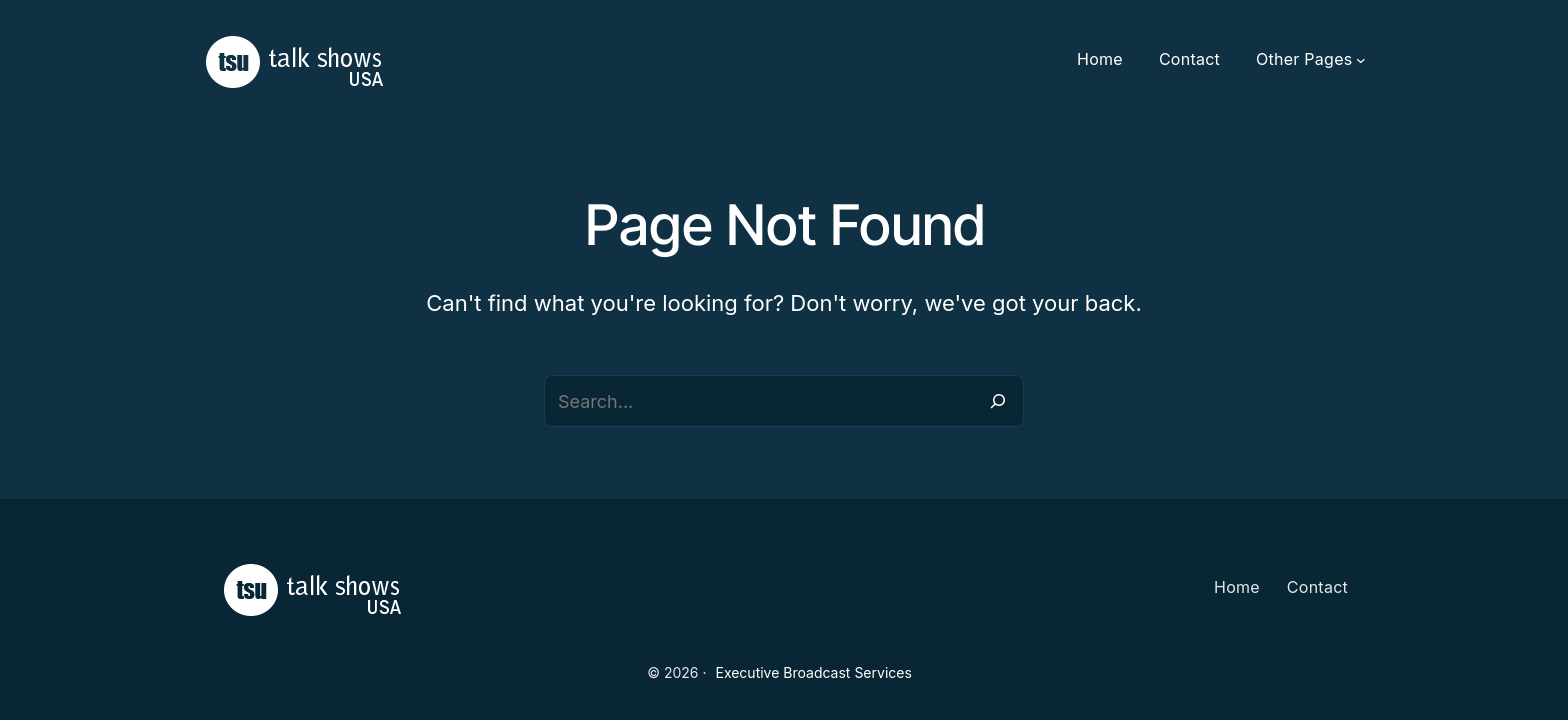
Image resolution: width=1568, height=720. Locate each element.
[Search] (998, 401)
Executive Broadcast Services (813, 672)
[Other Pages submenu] (1361, 60)
